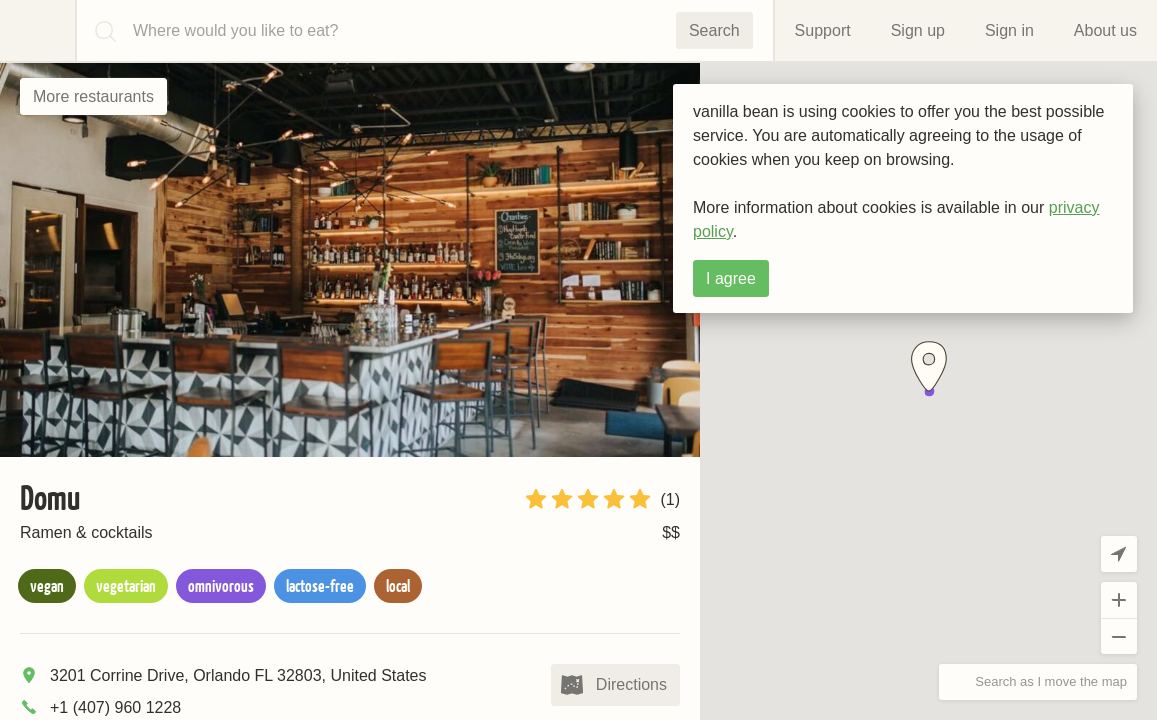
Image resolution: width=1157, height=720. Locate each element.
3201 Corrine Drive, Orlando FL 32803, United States (238, 675)
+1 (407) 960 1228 (115, 707)
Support (823, 30)
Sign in (1009, 30)
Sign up (918, 30)
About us (1105, 30)
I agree (731, 278)
